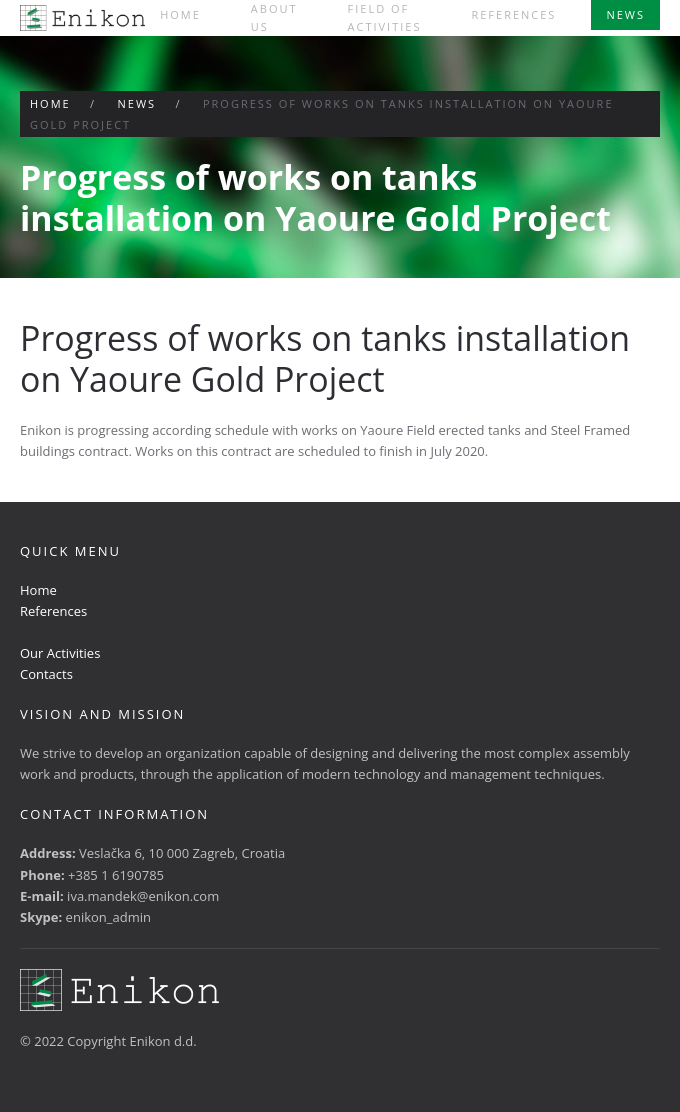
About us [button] (274, 17)
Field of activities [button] (385, 17)
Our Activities (60, 653)
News (625, 14)
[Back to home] (82, 18)
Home (180, 14)
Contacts (46, 674)
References (513, 14)
